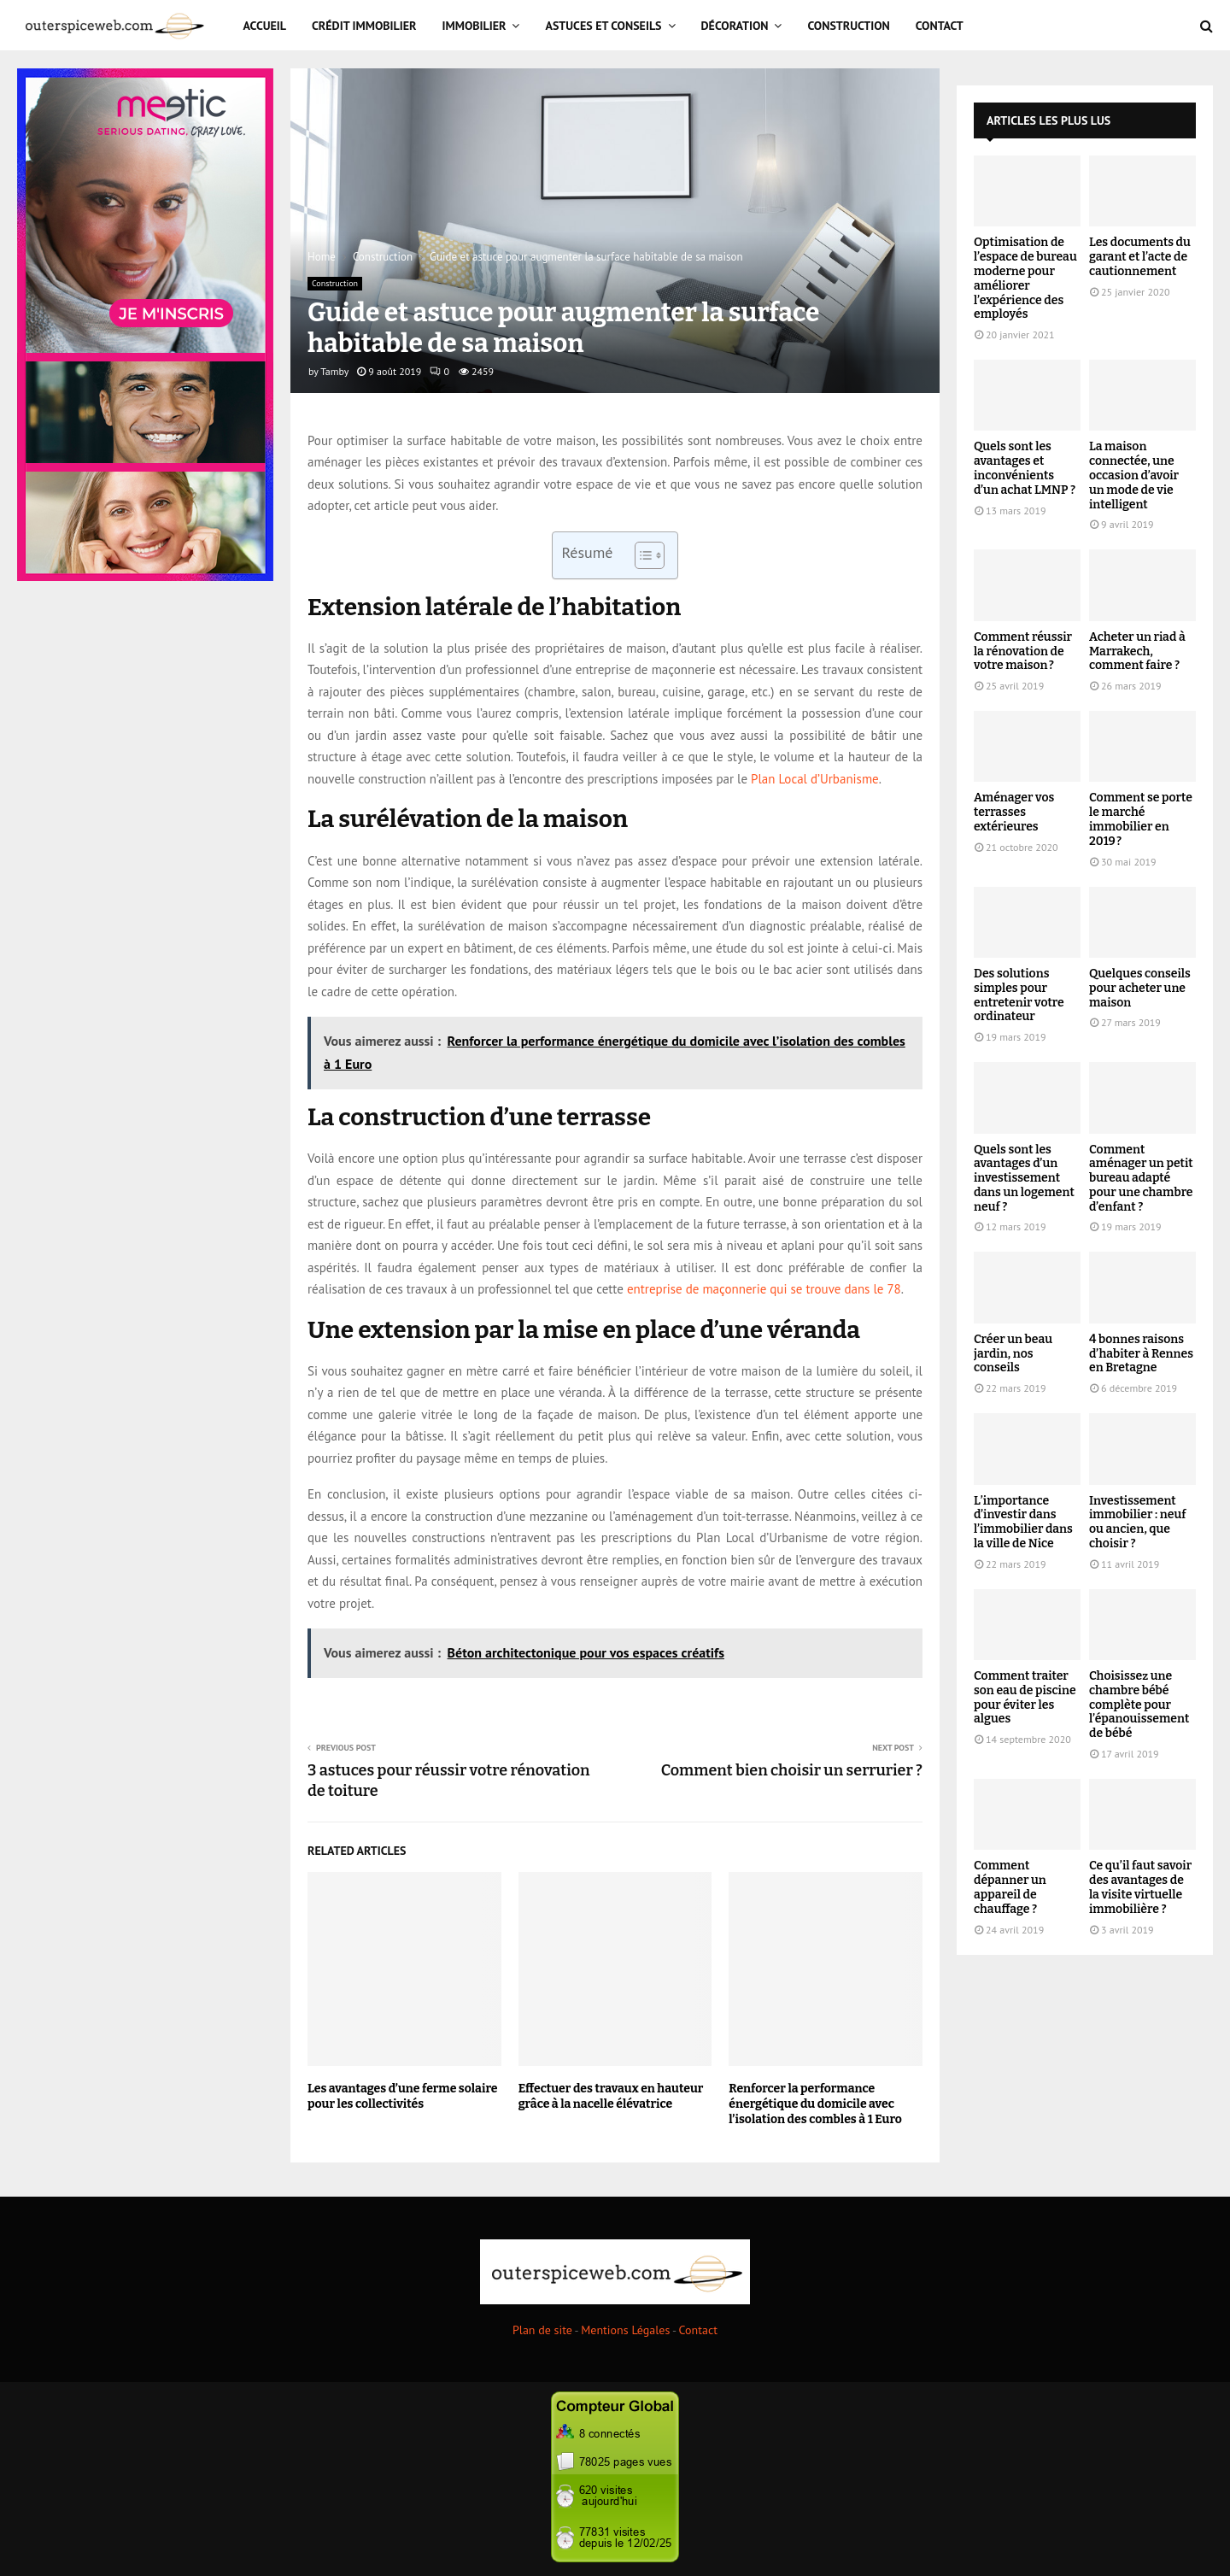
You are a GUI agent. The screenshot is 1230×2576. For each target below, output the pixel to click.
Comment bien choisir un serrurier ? (791, 1770)
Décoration (735, 25)
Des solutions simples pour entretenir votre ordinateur (1019, 995)
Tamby (334, 371)
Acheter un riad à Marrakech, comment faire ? (1137, 651)
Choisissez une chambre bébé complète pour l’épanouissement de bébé (1139, 1704)
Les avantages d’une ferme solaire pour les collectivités (402, 2096)
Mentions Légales (625, 2330)
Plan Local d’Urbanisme (815, 779)
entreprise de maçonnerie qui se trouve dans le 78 (764, 1289)
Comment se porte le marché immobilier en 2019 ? (1140, 819)
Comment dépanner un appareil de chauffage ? (1010, 1887)
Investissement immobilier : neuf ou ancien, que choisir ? (1137, 1522)
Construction (848, 25)
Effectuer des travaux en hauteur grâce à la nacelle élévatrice (611, 2096)
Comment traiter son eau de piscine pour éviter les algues (1025, 1697)
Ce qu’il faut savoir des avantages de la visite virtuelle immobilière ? (1140, 1887)
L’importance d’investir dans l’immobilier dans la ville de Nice (1023, 1522)
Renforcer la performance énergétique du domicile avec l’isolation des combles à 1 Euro (815, 2104)
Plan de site (542, 2330)
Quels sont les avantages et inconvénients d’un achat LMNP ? (1024, 467)
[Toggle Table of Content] (641, 555)
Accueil (265, 25)
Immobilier (474, 25)
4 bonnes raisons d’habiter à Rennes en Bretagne (1141, 1354)
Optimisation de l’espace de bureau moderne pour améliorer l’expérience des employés (1025, 278)
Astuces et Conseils (603, 25)
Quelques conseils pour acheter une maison (1140, 988)
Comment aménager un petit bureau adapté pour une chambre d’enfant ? (1141, 1178)
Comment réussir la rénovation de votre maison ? (1023, 651)
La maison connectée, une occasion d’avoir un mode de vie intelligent (1134, 475)
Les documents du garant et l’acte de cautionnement (1140, 257)
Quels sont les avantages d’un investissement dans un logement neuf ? (1024, 1178)
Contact (940, 25)
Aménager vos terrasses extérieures (1014, 812)
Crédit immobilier (364, 25)
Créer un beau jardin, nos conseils (1013, 1354)
